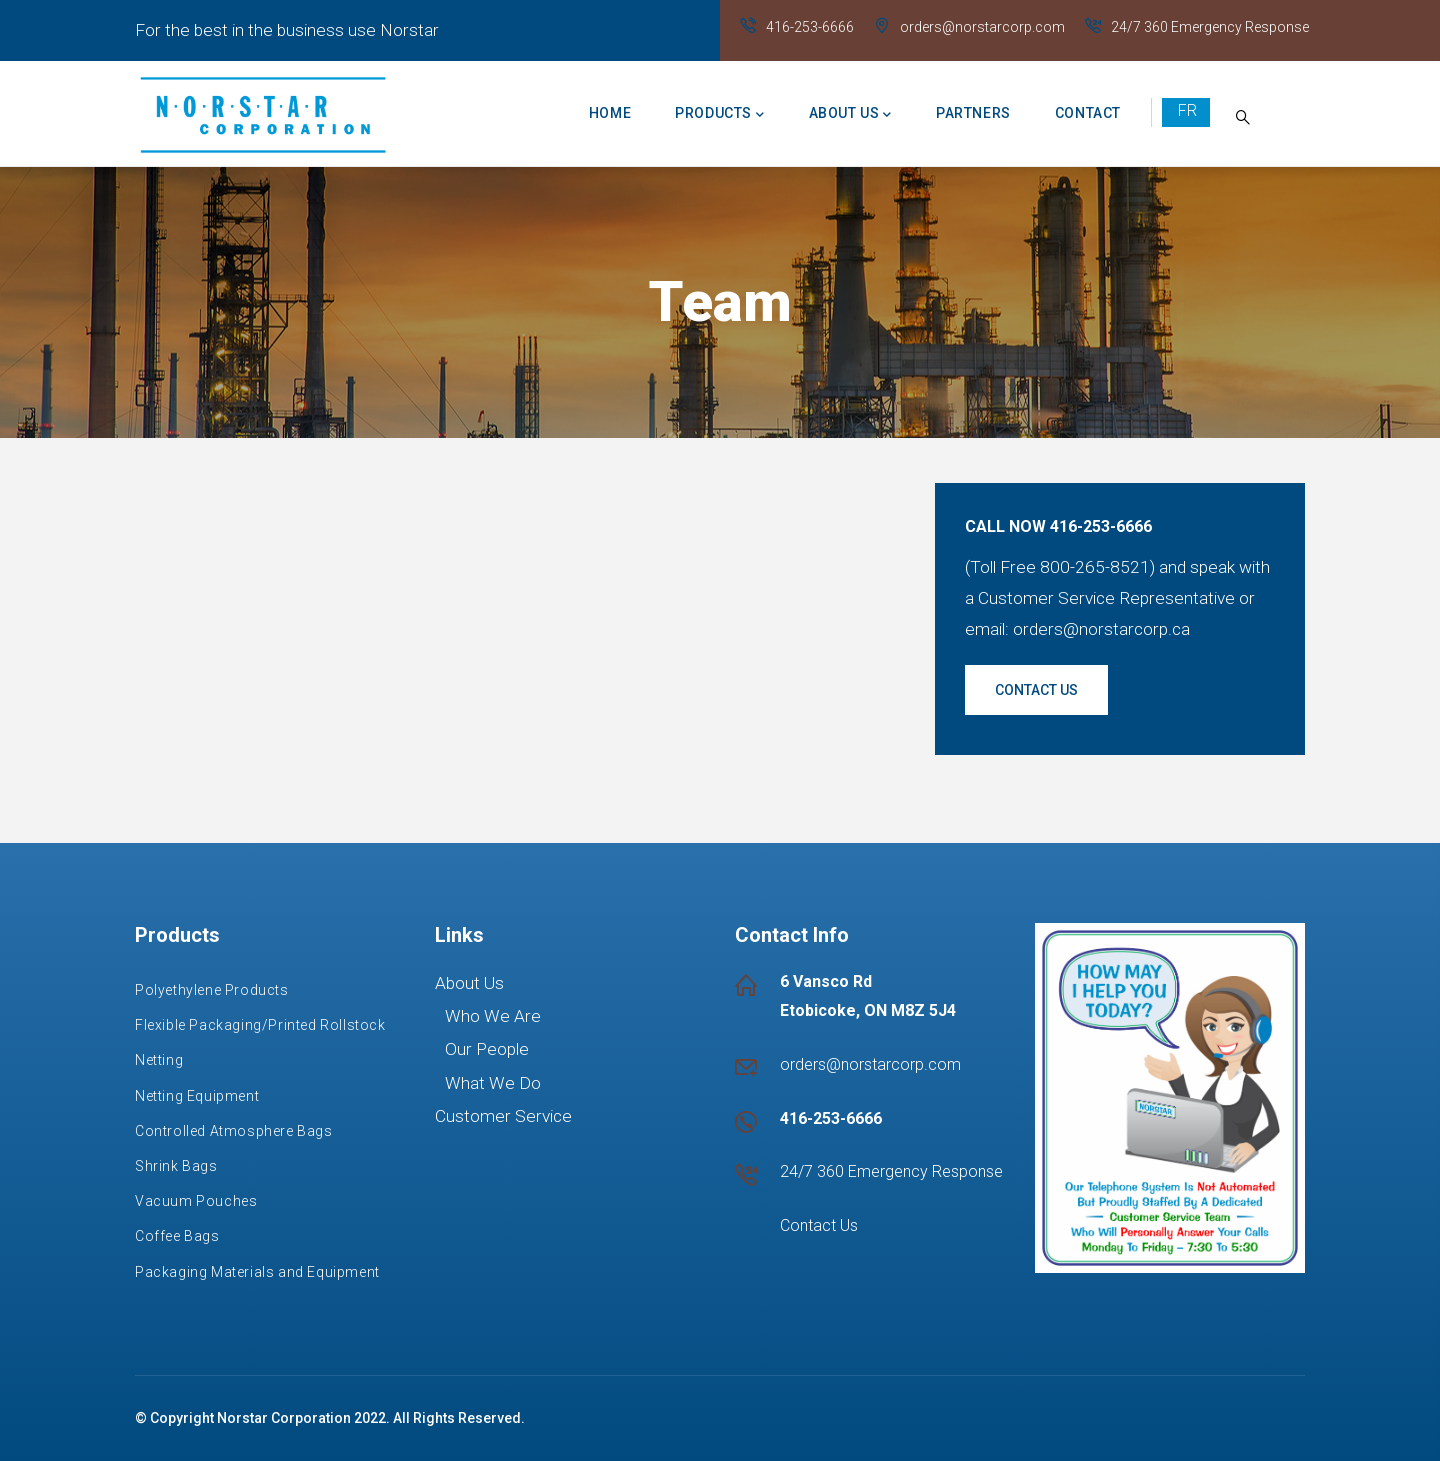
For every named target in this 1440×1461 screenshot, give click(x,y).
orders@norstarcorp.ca (1101, 629)
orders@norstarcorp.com (982, 27)
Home (610, 113)
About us (850, 115)
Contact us (1036, 690)
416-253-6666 (810, 27)
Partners (973, 113)
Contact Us (819, 1225)
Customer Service (503, 1116)
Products (719, 115)
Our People (487, 1049)
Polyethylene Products (212, 990)
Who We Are (493, 1016)
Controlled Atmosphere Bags (234, 1131)
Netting (159, 1060)
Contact (1088, 113)
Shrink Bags (176, 1166)
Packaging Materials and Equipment (257, 1272)
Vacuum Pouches (196, 1201)
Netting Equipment (197, 1096)
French (1186, 111)
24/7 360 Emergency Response (1210, 27)
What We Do (493, 1083)
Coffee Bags (177, 1236)
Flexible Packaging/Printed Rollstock (260, 1025)
